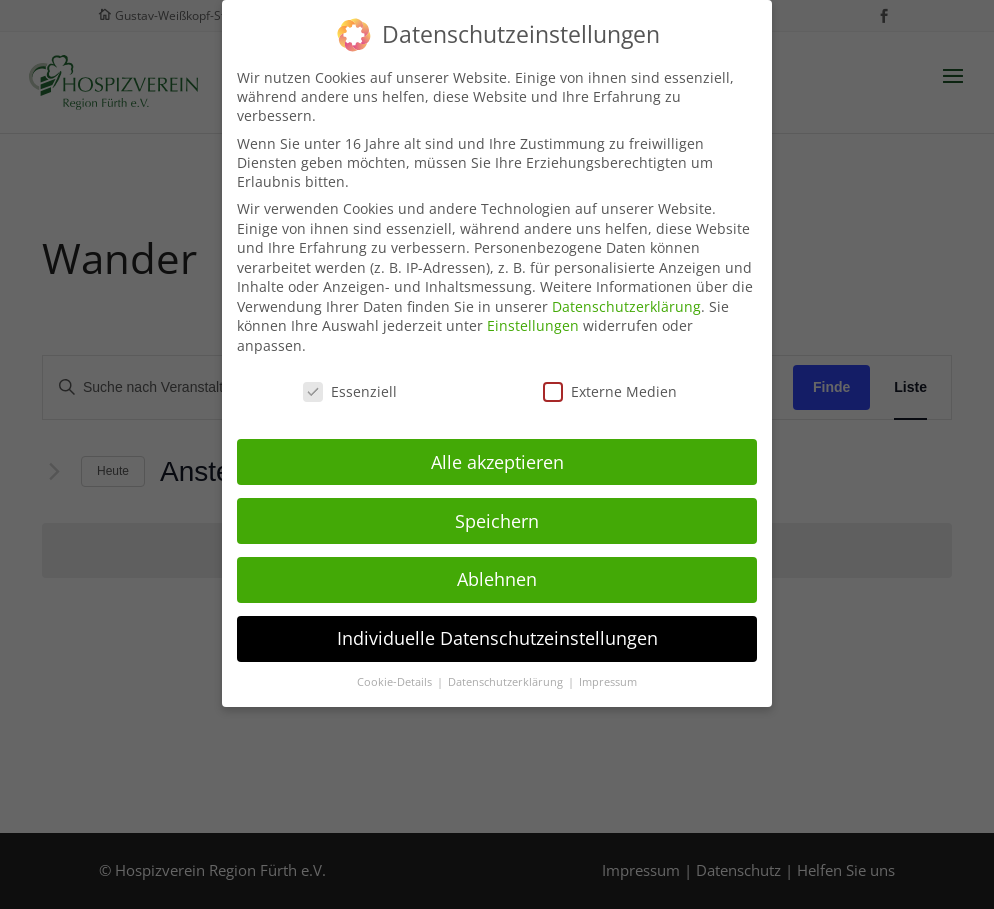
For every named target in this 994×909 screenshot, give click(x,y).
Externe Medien (610, 382)
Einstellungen (533, 316)
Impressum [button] (608, 673)
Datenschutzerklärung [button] (507, 673)
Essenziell (350, 382)
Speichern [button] (497, 511)
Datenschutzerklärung (626, 297)
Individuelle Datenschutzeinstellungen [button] (497, 629)
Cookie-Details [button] (396, 673)
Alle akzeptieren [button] (497, 452)
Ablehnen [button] (497, 570)
